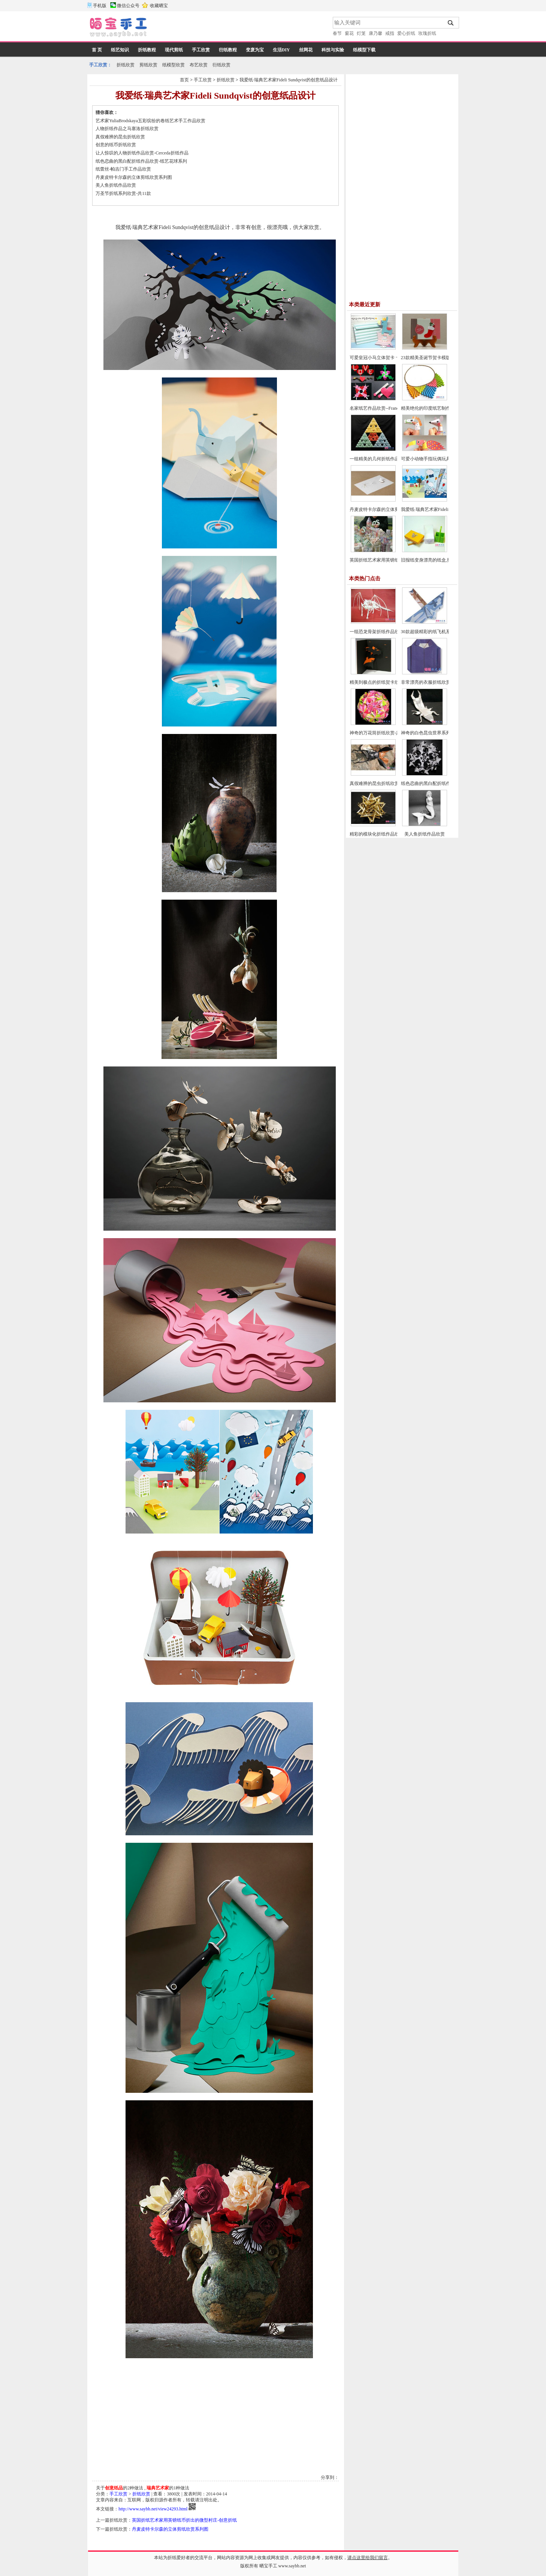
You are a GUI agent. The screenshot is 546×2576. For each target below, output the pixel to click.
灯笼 (361, 33)
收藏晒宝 (159, 5)
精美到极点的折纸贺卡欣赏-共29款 (384, 682)
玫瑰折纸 (427, 33)
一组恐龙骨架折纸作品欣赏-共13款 (384, 631)
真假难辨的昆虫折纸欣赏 (120, 136)
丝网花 (306, 49)
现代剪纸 (174, 49)
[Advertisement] (240, 28)
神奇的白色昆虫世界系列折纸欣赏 (434, 732)
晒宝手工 (268, 2566)
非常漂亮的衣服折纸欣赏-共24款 (433, 682)
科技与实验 (333, 49)
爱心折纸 (406, 33)
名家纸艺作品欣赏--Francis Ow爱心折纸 (389, 408)
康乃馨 (375, 33)
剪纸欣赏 (148, 64)
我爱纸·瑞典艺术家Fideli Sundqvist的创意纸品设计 (288, 79)
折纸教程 (147, 49)
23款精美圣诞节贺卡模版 (425, 357)
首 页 (97, 49)
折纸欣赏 (126, 64)
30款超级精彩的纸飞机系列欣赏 (432, 631)
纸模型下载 (364, 49)
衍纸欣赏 (221, 64)
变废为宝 (255, 49)
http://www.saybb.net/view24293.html (152, 2509)
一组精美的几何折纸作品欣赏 (379, 458)
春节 (337, 33)
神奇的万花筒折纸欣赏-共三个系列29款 (389, 732)
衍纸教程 (228, 49)
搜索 (451, 23)
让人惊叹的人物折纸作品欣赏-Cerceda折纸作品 (142, 153)
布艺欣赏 (199, 64)
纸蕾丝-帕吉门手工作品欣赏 (123, 169)
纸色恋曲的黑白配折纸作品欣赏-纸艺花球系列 (141, 161)
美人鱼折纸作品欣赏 (116, 185)
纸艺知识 (120, 49)
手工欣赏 (201, 49)
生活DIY (281, 49)
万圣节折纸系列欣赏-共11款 (123, 193)
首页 (184, 79)
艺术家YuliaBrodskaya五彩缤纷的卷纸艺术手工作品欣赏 (150, 120)
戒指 (389, 33)
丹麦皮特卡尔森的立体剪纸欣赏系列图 (134, 177)
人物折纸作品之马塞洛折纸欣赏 (127, 128)
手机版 (99, 5)
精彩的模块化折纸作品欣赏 (377, 834)
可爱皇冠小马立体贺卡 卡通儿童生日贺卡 (391, 357)
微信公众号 (128, 5)
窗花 (349, 33)
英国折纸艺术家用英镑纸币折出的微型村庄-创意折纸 (184, 2520)
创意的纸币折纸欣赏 (116, 144)
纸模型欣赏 (173, 64)
